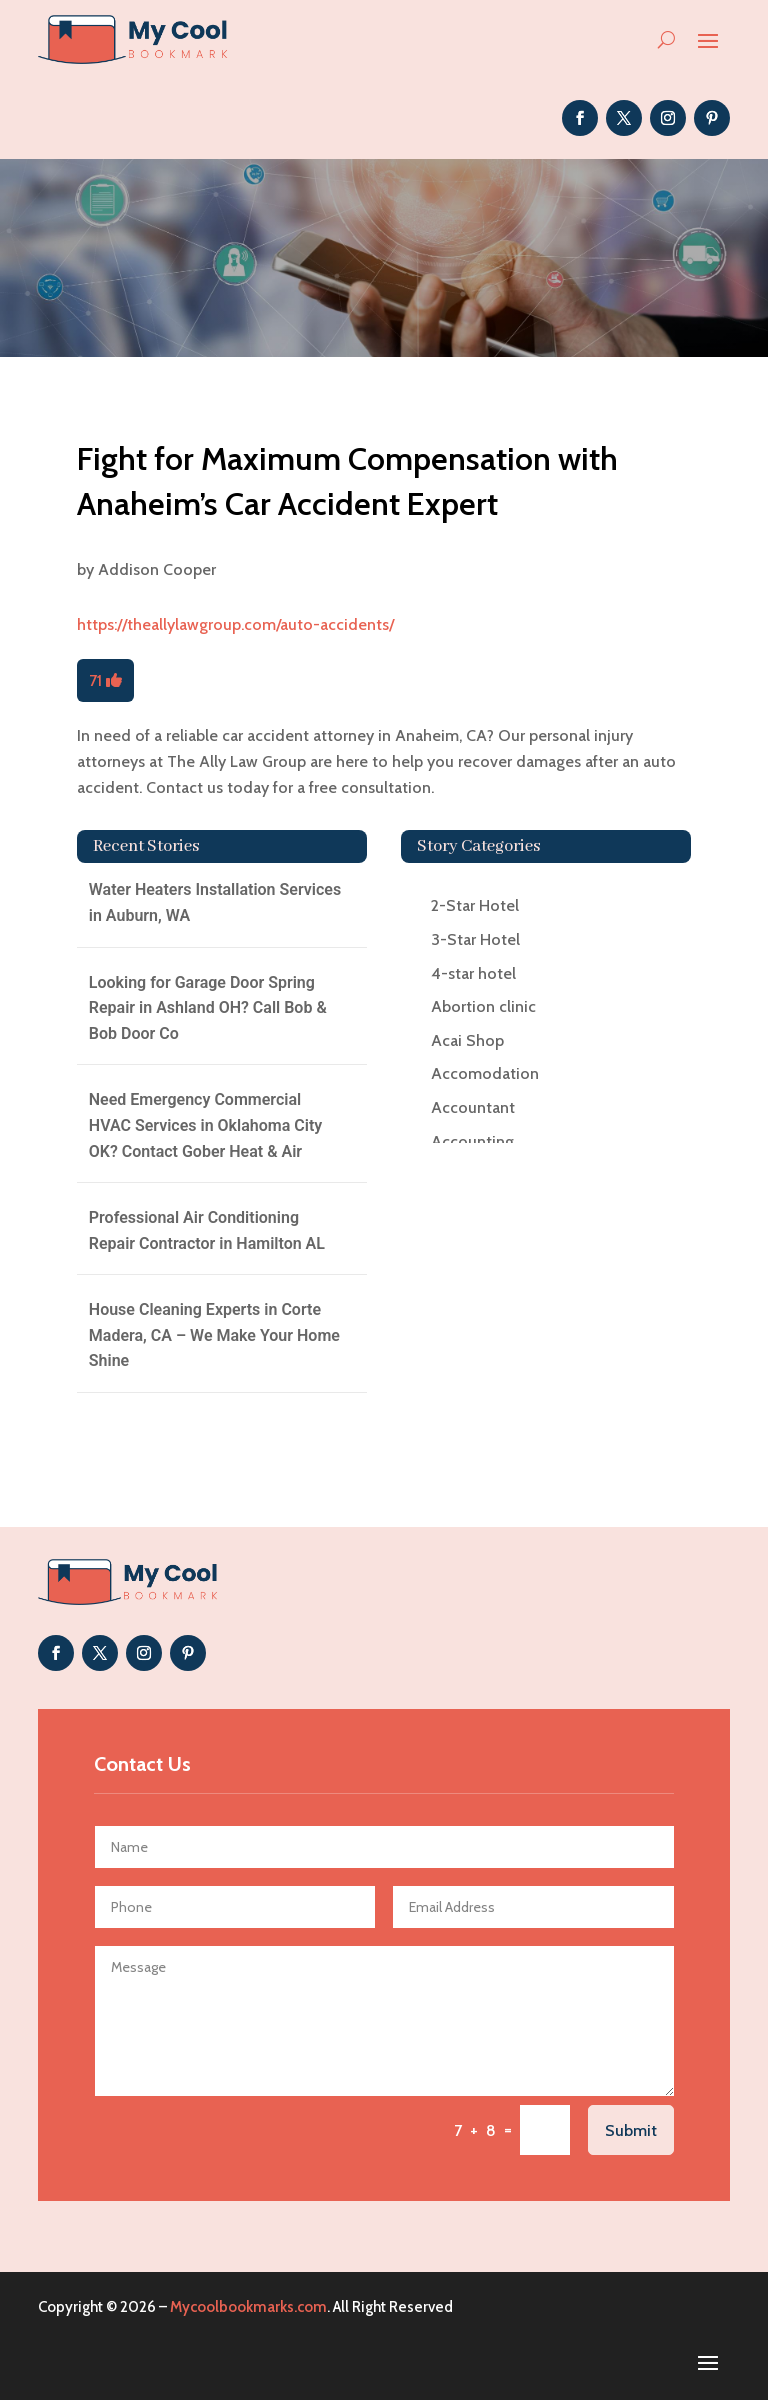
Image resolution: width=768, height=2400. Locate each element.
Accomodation (485, 1073)
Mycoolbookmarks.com (248, 2307)
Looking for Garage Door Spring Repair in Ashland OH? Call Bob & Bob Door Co (208, 1008)
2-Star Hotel (475, 905)
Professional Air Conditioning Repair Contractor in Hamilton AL (207, 1230)
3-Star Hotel (475, 939)
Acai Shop (467, 1040)
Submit (631, 2130)
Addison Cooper (157, 569)
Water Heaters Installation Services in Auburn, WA (215, 902)
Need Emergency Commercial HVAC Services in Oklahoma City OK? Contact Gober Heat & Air (205, 1125)
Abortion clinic (483, 1006)
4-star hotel (473, 973)
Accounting (472, 1141)
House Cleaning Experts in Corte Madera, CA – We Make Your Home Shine (214, 1335)
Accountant (473, 1107)
